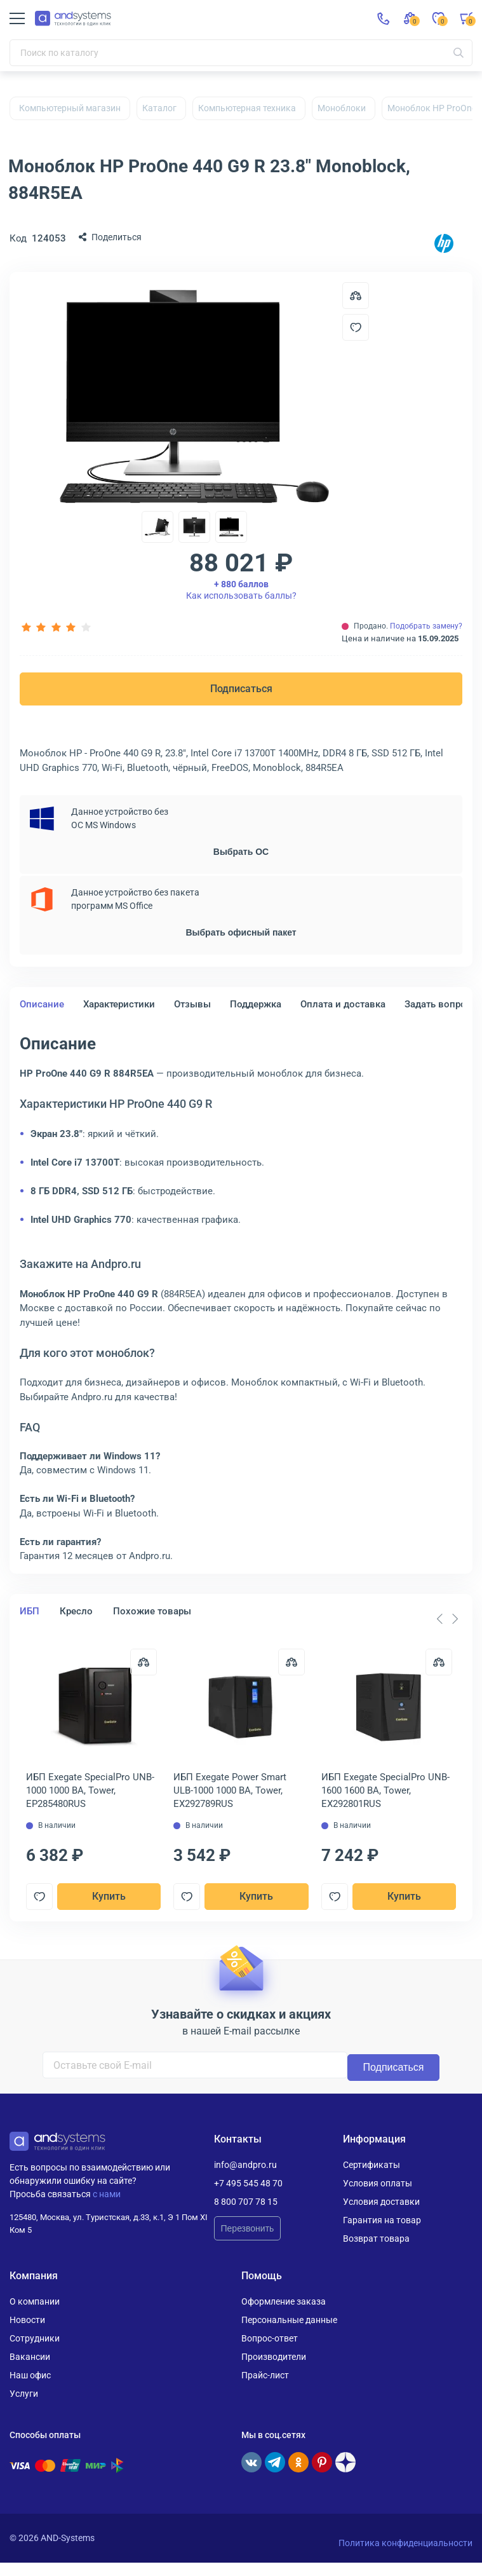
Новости (27, 2319)
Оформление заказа (283, 2301)
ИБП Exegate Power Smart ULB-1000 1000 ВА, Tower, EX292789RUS (231, 1790)
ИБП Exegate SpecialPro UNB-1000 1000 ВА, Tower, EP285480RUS (90, 1790)
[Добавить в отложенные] (355, 327)
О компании (35, 2301)
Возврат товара (376, 2238)
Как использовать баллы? (241, 590)
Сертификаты (371, 2164)
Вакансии (30, 2356)
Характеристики (119, 1004)
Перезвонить (247, 2228)
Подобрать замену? (426, 626)
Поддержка (255, 1004)
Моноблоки (342, 108)
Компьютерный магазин (70, 108)
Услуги (24, 2393)
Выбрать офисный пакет (240, 932)
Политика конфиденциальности (405, 2542)
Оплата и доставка (342, 1004)
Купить (108, 1896)
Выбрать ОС (241, 852)
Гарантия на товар (382, 2219)
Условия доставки (381, 2201)
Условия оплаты (377, 2182)
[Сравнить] (142, 1662)
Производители (273, 2356)
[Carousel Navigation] (447, 1618)
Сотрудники (35, 2338)
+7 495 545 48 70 (248, 2182)
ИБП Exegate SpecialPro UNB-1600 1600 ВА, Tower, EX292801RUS (385, 1790)
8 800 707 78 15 (246, 2201)
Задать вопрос (438, 1004)
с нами (107, 2193)
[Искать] (458, 52)
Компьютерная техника (247, 108)
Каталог (159, 108)
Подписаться (241, 689)
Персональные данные (289, 2319)
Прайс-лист (265, 2374)
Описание (42, 1004)
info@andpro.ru (245, 2164)
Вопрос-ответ (269, 2338)
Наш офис (30, 2374)
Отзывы (192, 1004)
